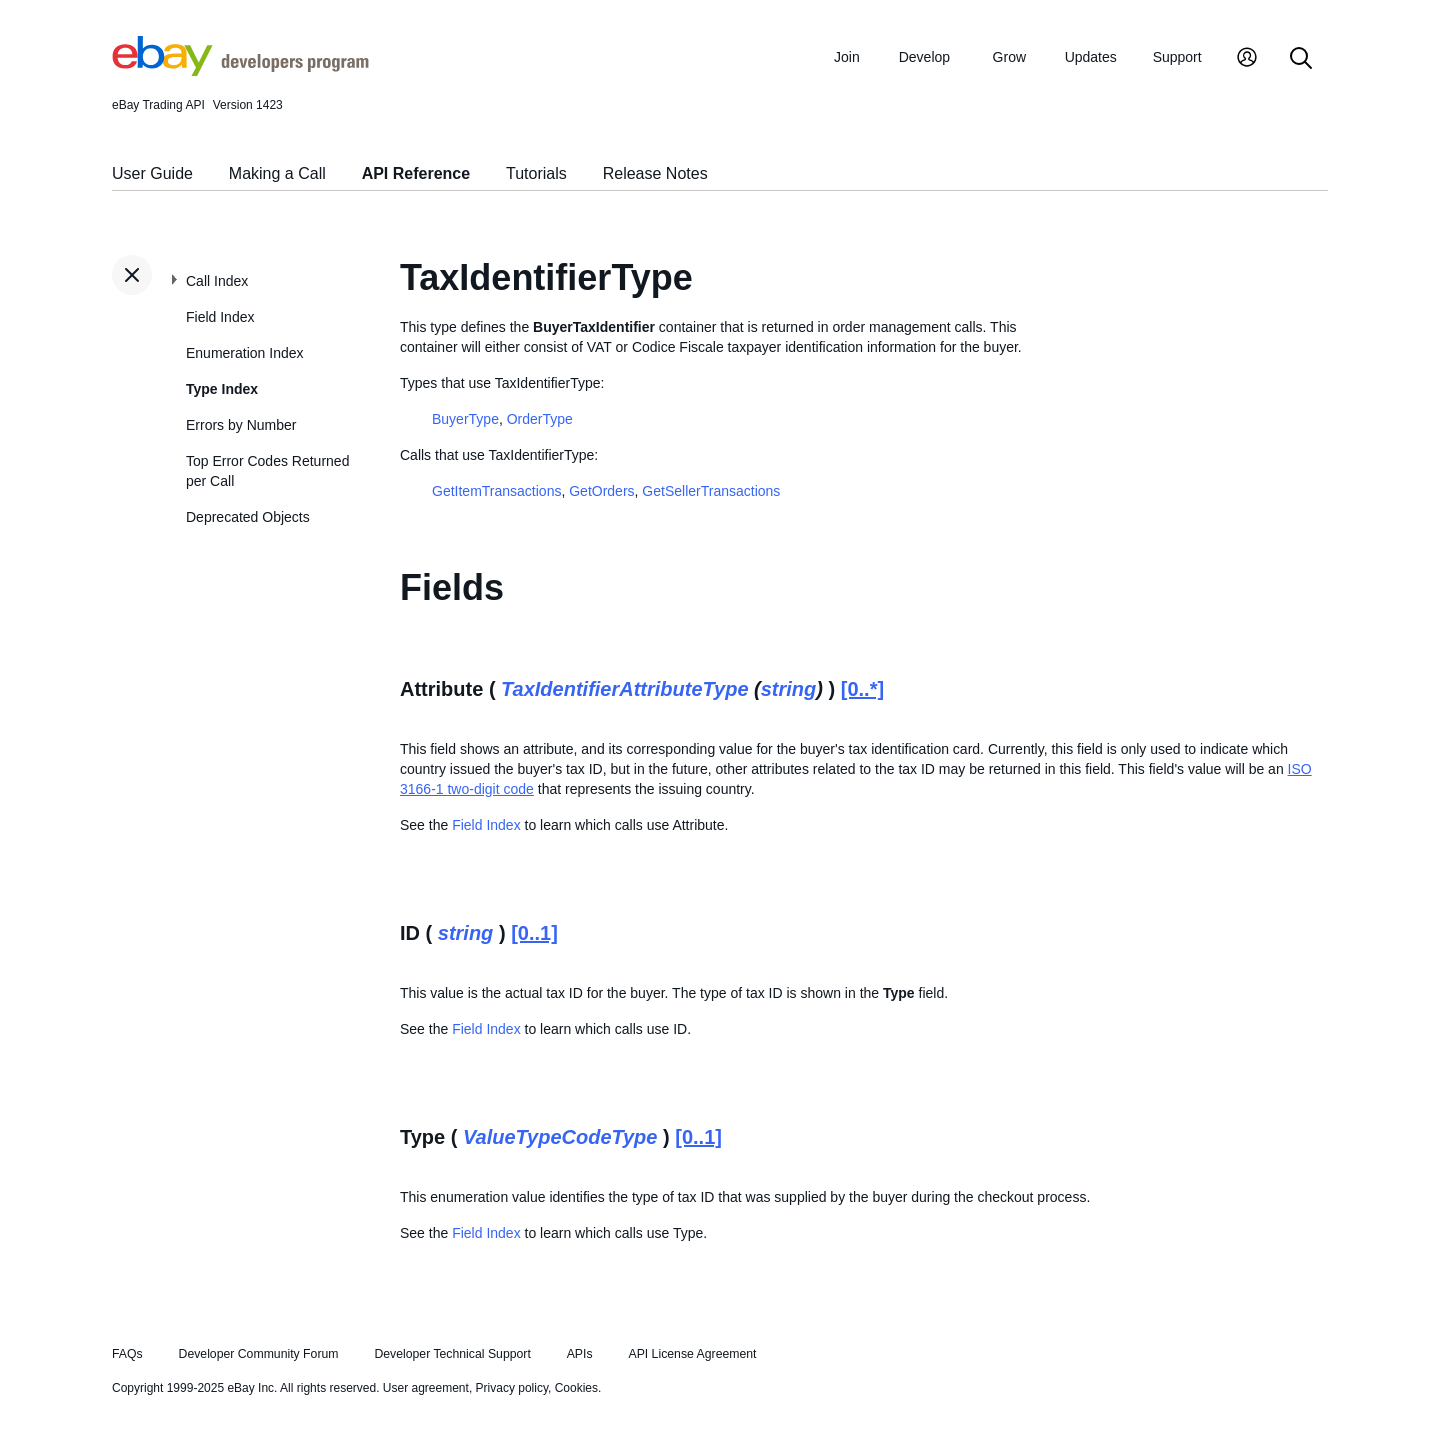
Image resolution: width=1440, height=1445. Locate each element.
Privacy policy (512, 1388)
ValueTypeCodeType (560, 1137)
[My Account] (1247, 59)
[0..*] (862, 689)
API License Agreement (692, 1354)
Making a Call (277, 173)
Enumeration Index (245, 353)
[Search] (1301, 59)
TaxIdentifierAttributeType (624, 689)
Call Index (217, 281)
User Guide (152, 173)
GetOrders (601, 491)
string (789, 689)
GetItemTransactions (496, 491)
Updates (1091, 57)
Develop (924, 57)
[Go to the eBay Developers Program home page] (240, 71)
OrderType (540, 419)
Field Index (220, 317)
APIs (580, 1354)
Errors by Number (241, 425)
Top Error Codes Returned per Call (267, 471)
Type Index (222, 389)
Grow (1009, 57)
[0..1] (534, 933)
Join (847, 57)
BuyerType (465, 419)
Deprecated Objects (248, 517)
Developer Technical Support (452, 1354)
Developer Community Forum (259, 1354)
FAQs (127, 1354)
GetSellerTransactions (711, 491)
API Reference (416, 173)
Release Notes (655, 173)
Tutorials (536, 173)
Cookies (576, 1388)
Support (1177, 57)
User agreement (426, 1388)
